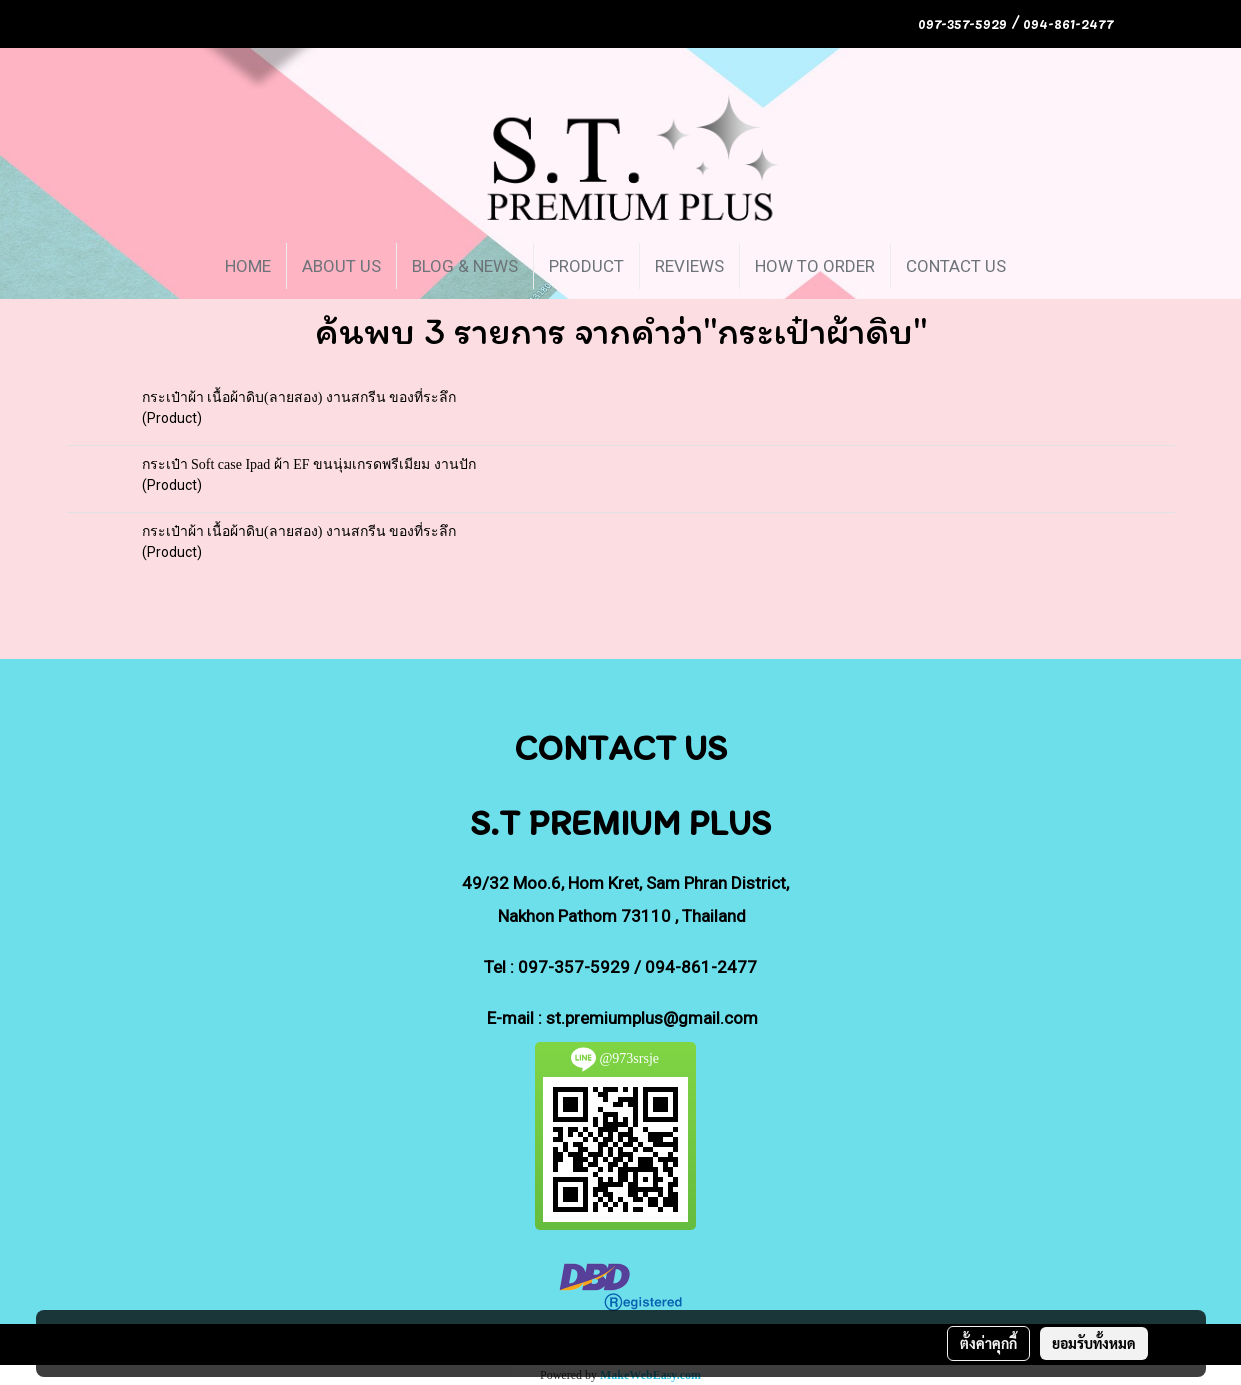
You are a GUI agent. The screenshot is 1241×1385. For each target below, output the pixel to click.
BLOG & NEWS (465, 266)
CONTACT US (956, 266)
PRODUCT (586, 266)
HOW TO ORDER (815, 266)
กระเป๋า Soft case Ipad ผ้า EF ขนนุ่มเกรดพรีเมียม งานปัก (309, 464)
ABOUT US (341, 266)
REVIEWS (689, 266)
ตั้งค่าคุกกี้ (988, 1343)
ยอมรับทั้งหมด (1094, 1343)
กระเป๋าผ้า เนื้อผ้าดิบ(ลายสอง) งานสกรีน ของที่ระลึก (299, 397)
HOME (248, 266)
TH (1155, 23)
